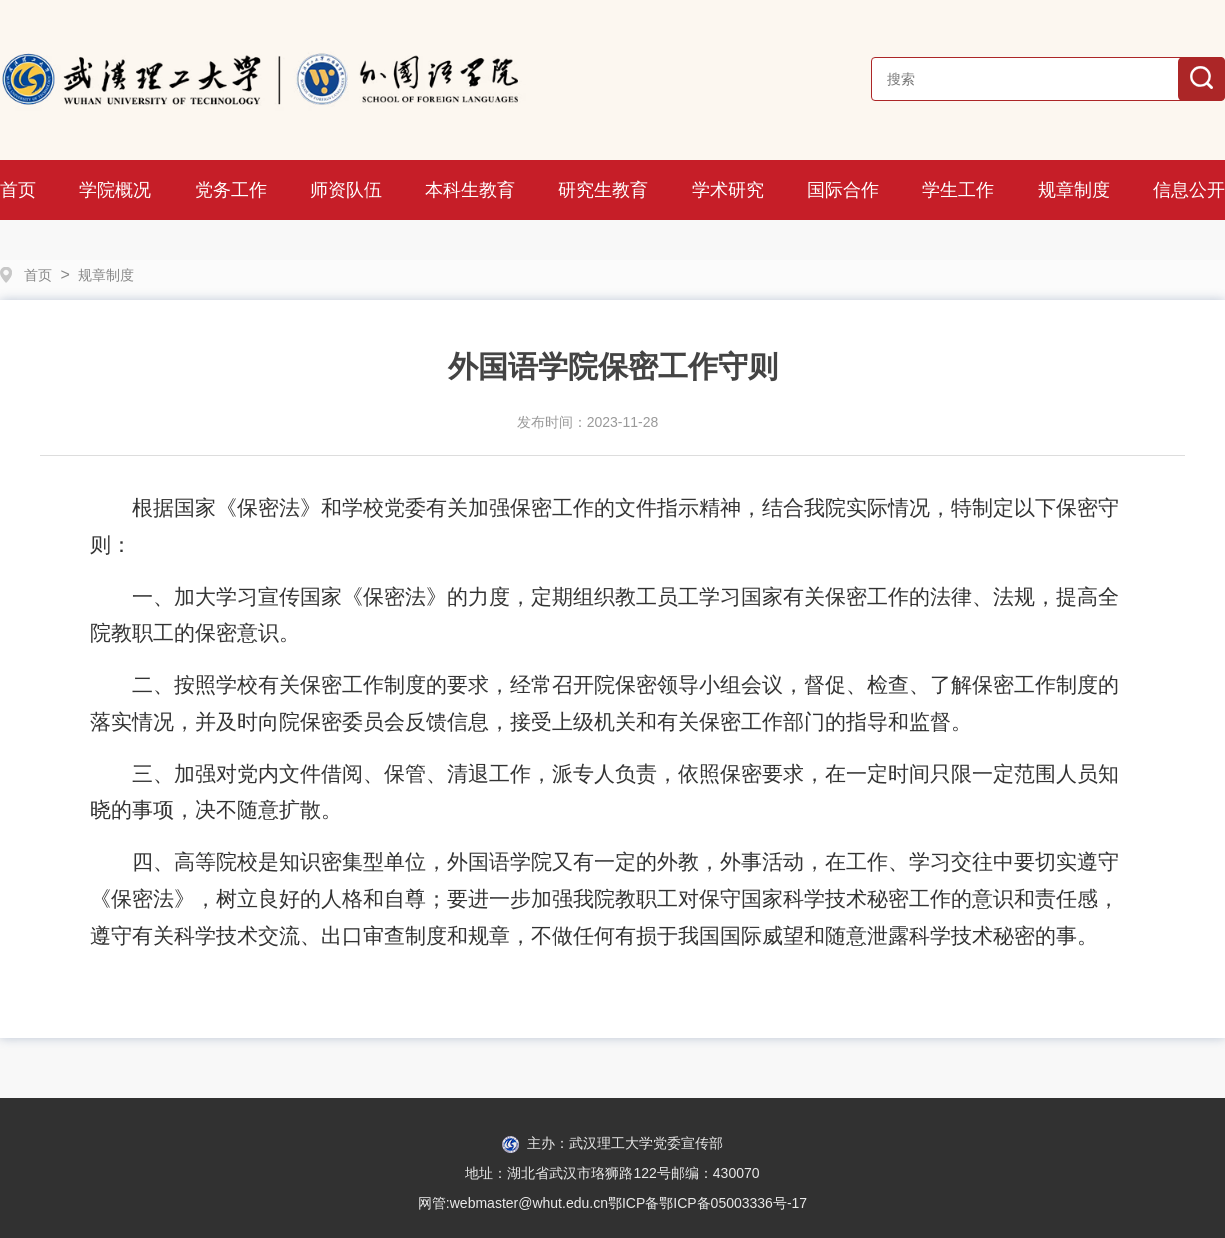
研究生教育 (603, 190)
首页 (18, 190)
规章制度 (1074, 190)
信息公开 (1189, 190)
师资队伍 (346, 190)
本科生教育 (470, 190)
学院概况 (115, 190)
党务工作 (231, 190)
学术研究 (728, 190)
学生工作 (958, 190)
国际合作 (843, 190)
